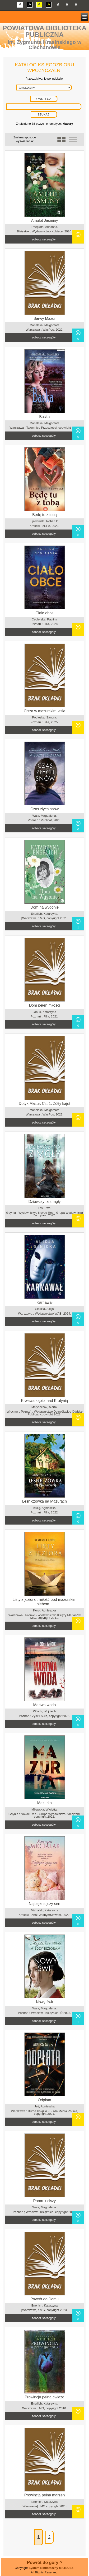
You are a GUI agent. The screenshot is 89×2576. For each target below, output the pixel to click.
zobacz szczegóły (44, 239)
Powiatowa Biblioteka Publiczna (44, 31)
